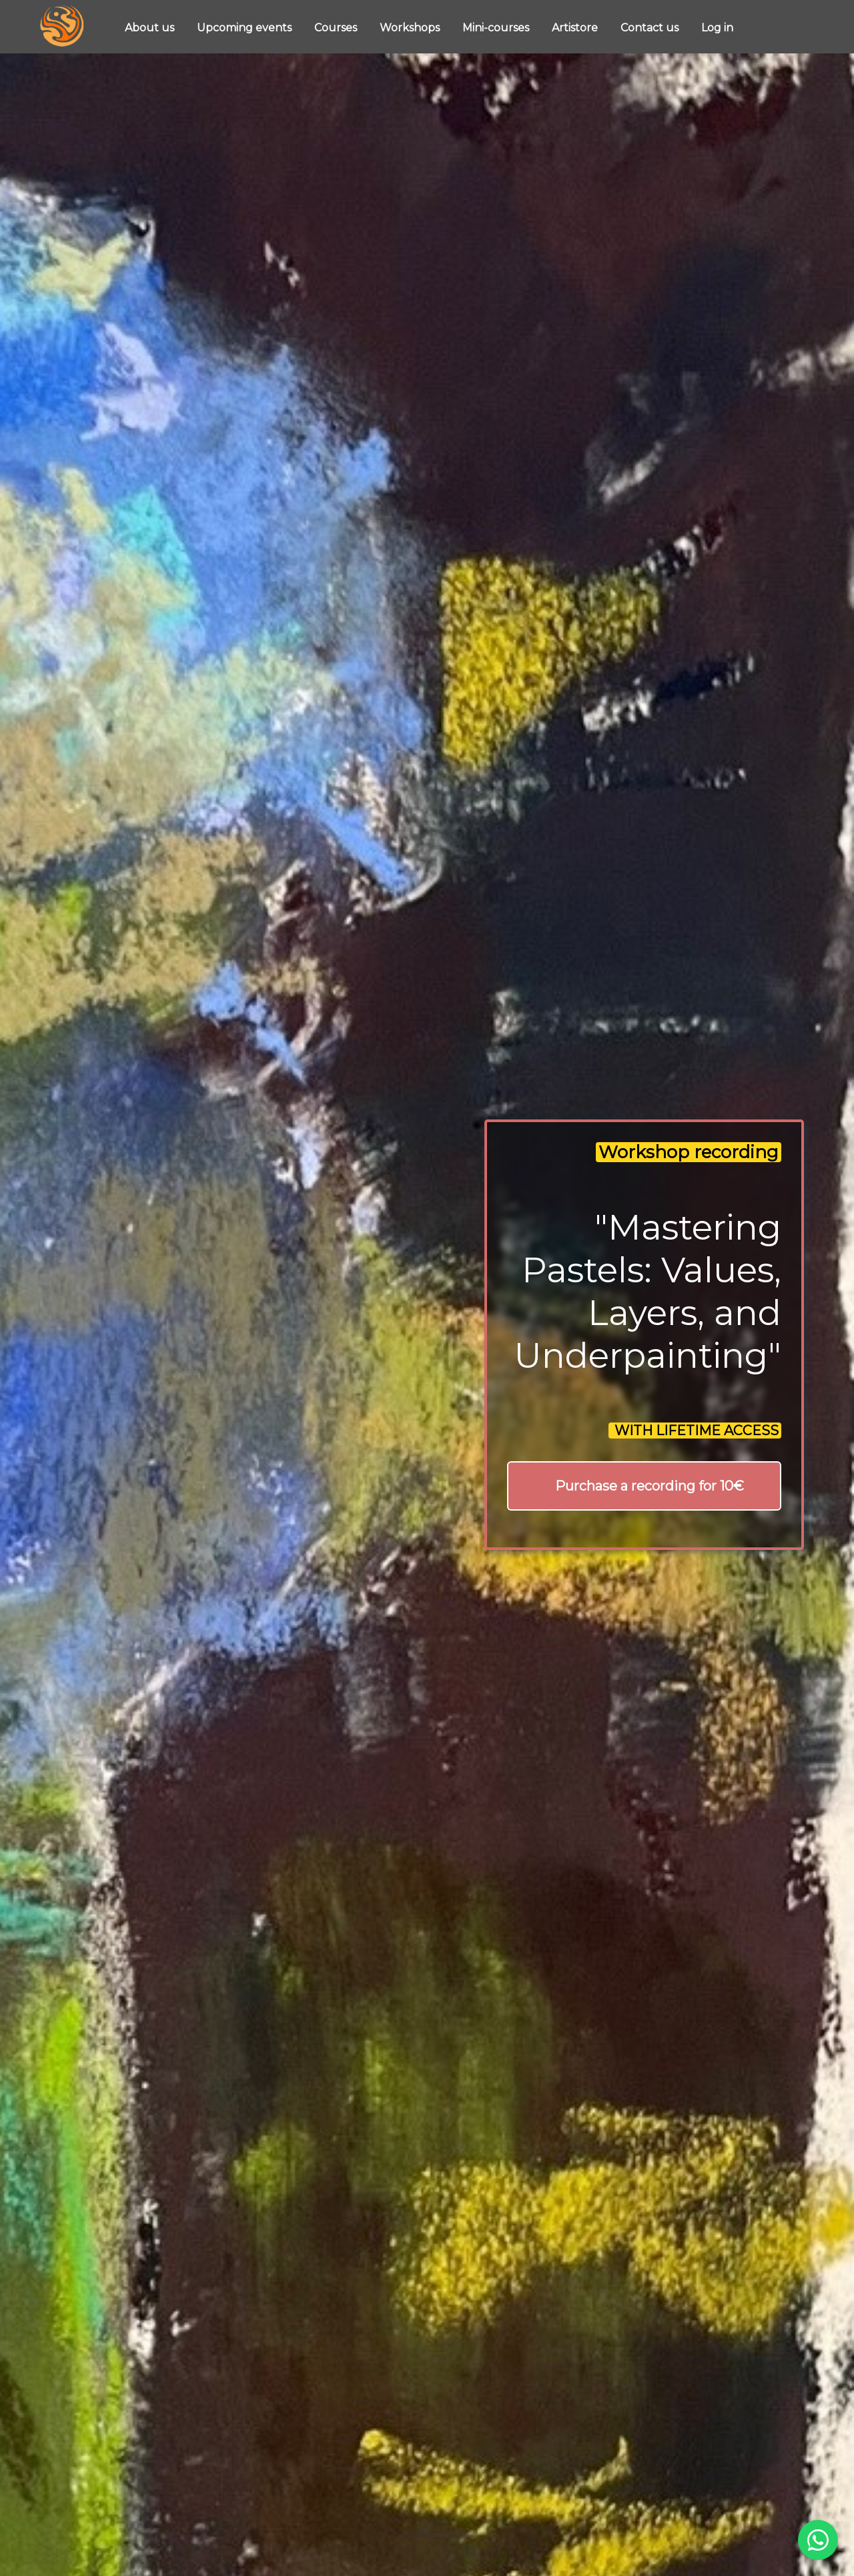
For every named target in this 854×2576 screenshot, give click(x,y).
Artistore (576, 27)
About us (151, 27)
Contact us (650, 27)
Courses (337, 27)
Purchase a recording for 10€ (649, 1486)
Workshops (411, 27)
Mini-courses (497, 27)
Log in (717, 27)
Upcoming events (245, 27)
